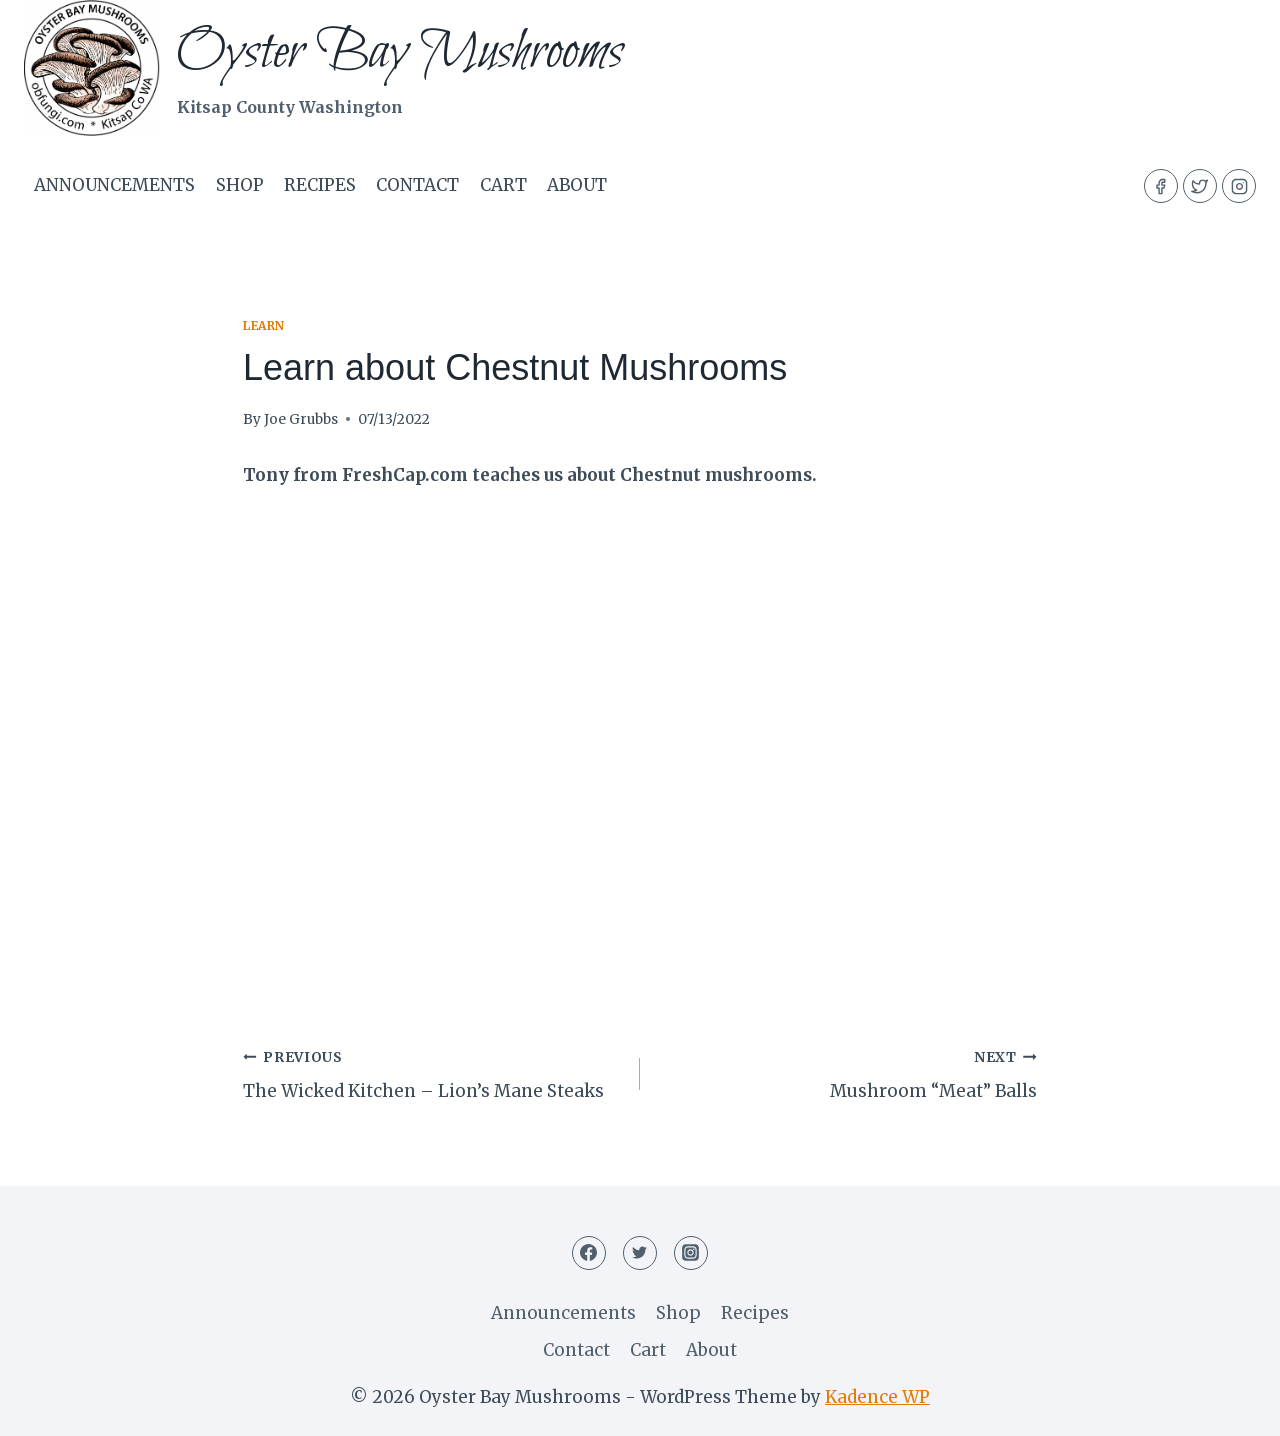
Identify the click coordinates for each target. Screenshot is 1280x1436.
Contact (417, 185)
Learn (264, 325)
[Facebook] (1161, 186)
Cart (503, 185)
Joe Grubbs (301, 419)
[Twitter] (1200, 186)
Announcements (114, 185)
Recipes (320, 185)
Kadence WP (877, 1397)
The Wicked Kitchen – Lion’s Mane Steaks (433, 1073)
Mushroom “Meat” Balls (847, 1073)
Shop (240, 185)
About (577, 185)
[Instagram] (1239, 186)
